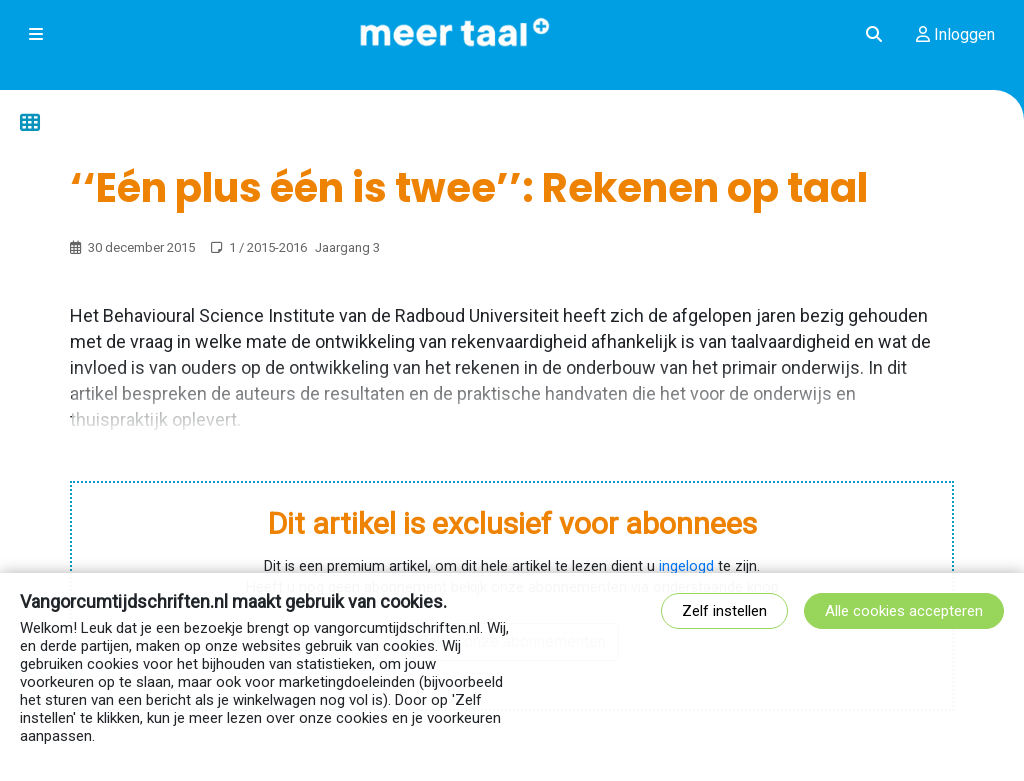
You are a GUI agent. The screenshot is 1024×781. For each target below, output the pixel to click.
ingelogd (686, 566)
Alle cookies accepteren (904, 611)
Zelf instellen (724, 611)
